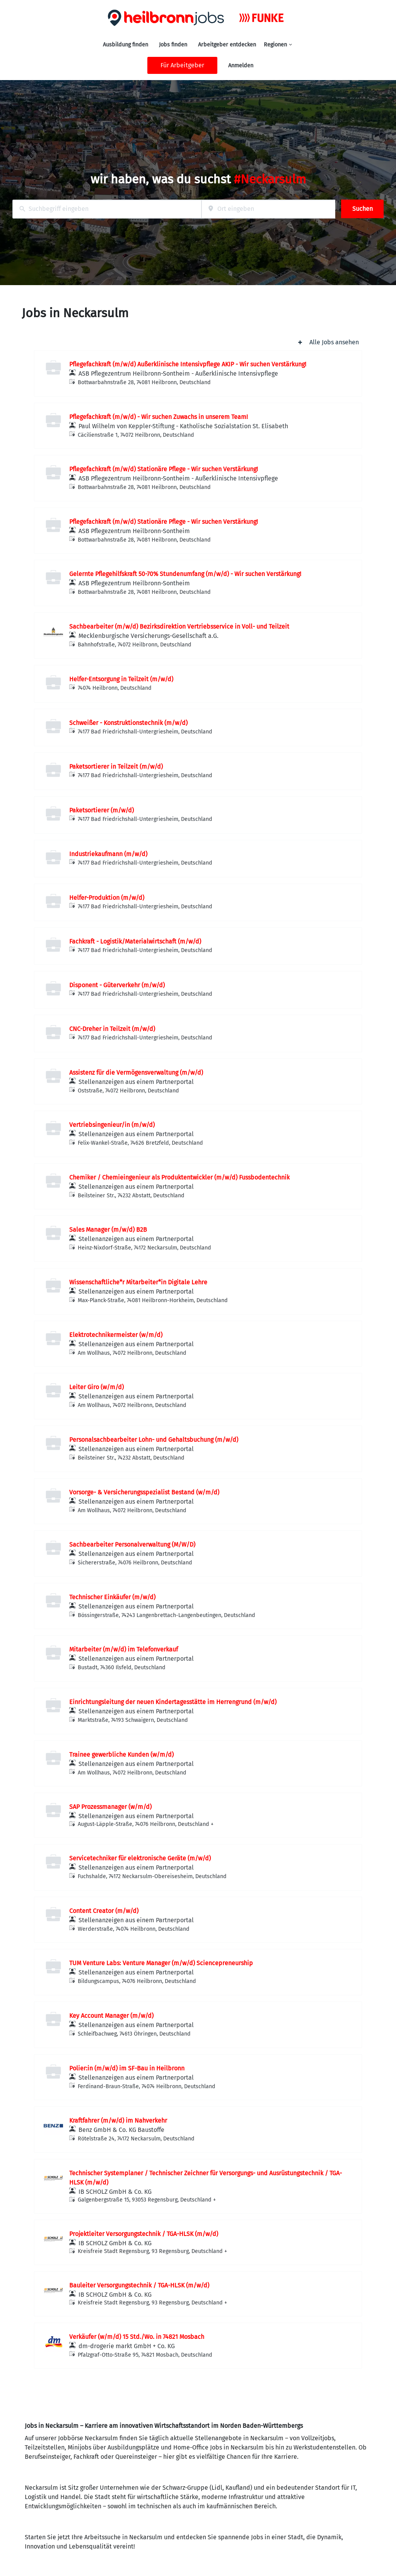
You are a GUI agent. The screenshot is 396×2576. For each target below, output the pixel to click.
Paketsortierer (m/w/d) (101, 810)
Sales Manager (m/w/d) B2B (108, 1229)
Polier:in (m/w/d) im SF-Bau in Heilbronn (126, 2068)
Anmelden (240, 65)
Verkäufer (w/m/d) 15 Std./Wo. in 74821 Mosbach (136, 2336)
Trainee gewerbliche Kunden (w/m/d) (121, 1754)
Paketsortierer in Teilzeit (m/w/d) (116, 766)
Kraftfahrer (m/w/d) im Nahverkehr (118, 2120)
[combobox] (106, 209)
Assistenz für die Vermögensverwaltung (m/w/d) (136, 1072)
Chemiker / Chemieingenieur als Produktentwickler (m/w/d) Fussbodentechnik (179, 1177)
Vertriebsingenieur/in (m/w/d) (112, 1124)
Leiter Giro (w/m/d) (96, 1387)
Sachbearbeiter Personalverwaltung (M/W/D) (132, 1544)
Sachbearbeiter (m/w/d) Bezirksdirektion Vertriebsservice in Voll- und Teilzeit (179, 626)
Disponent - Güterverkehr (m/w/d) (117, 985)
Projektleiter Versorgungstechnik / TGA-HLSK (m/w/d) (143, 2234)
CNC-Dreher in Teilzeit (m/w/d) (112, 1028)
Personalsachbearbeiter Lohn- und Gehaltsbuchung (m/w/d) (153, 1439)
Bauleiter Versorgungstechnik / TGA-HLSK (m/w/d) (139, 2285)
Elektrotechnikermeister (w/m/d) (115, 1334)
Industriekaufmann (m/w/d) (108, 854)
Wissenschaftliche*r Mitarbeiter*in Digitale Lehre (138, 1282)
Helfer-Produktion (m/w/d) (106, 897)
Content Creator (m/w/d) (103, 1910)
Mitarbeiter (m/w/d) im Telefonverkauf (123, 1649)
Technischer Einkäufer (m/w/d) (112, 1597)
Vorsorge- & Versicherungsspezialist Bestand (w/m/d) (144, 1492)
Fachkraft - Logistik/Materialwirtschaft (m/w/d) (135, 941)
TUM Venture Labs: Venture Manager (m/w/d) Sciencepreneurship (161, 1963)
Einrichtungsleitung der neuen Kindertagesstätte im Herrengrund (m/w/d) (173, 1702)
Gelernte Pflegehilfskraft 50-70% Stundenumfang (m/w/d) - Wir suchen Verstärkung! (185, 574)
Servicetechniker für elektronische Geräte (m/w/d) (140, 1858)
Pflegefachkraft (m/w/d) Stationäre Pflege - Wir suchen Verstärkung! (163, 469)
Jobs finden (173, 44)
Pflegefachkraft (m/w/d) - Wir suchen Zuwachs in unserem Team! (158, 417)
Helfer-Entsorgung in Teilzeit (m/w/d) (121, 679)
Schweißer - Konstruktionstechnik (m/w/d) (128, 722)
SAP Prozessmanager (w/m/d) (110, 1806)
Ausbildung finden (125, 44)
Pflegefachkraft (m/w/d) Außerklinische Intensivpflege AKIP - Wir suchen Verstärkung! (187, 364)
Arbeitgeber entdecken (227, 44)
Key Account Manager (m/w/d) (111, 2015)
